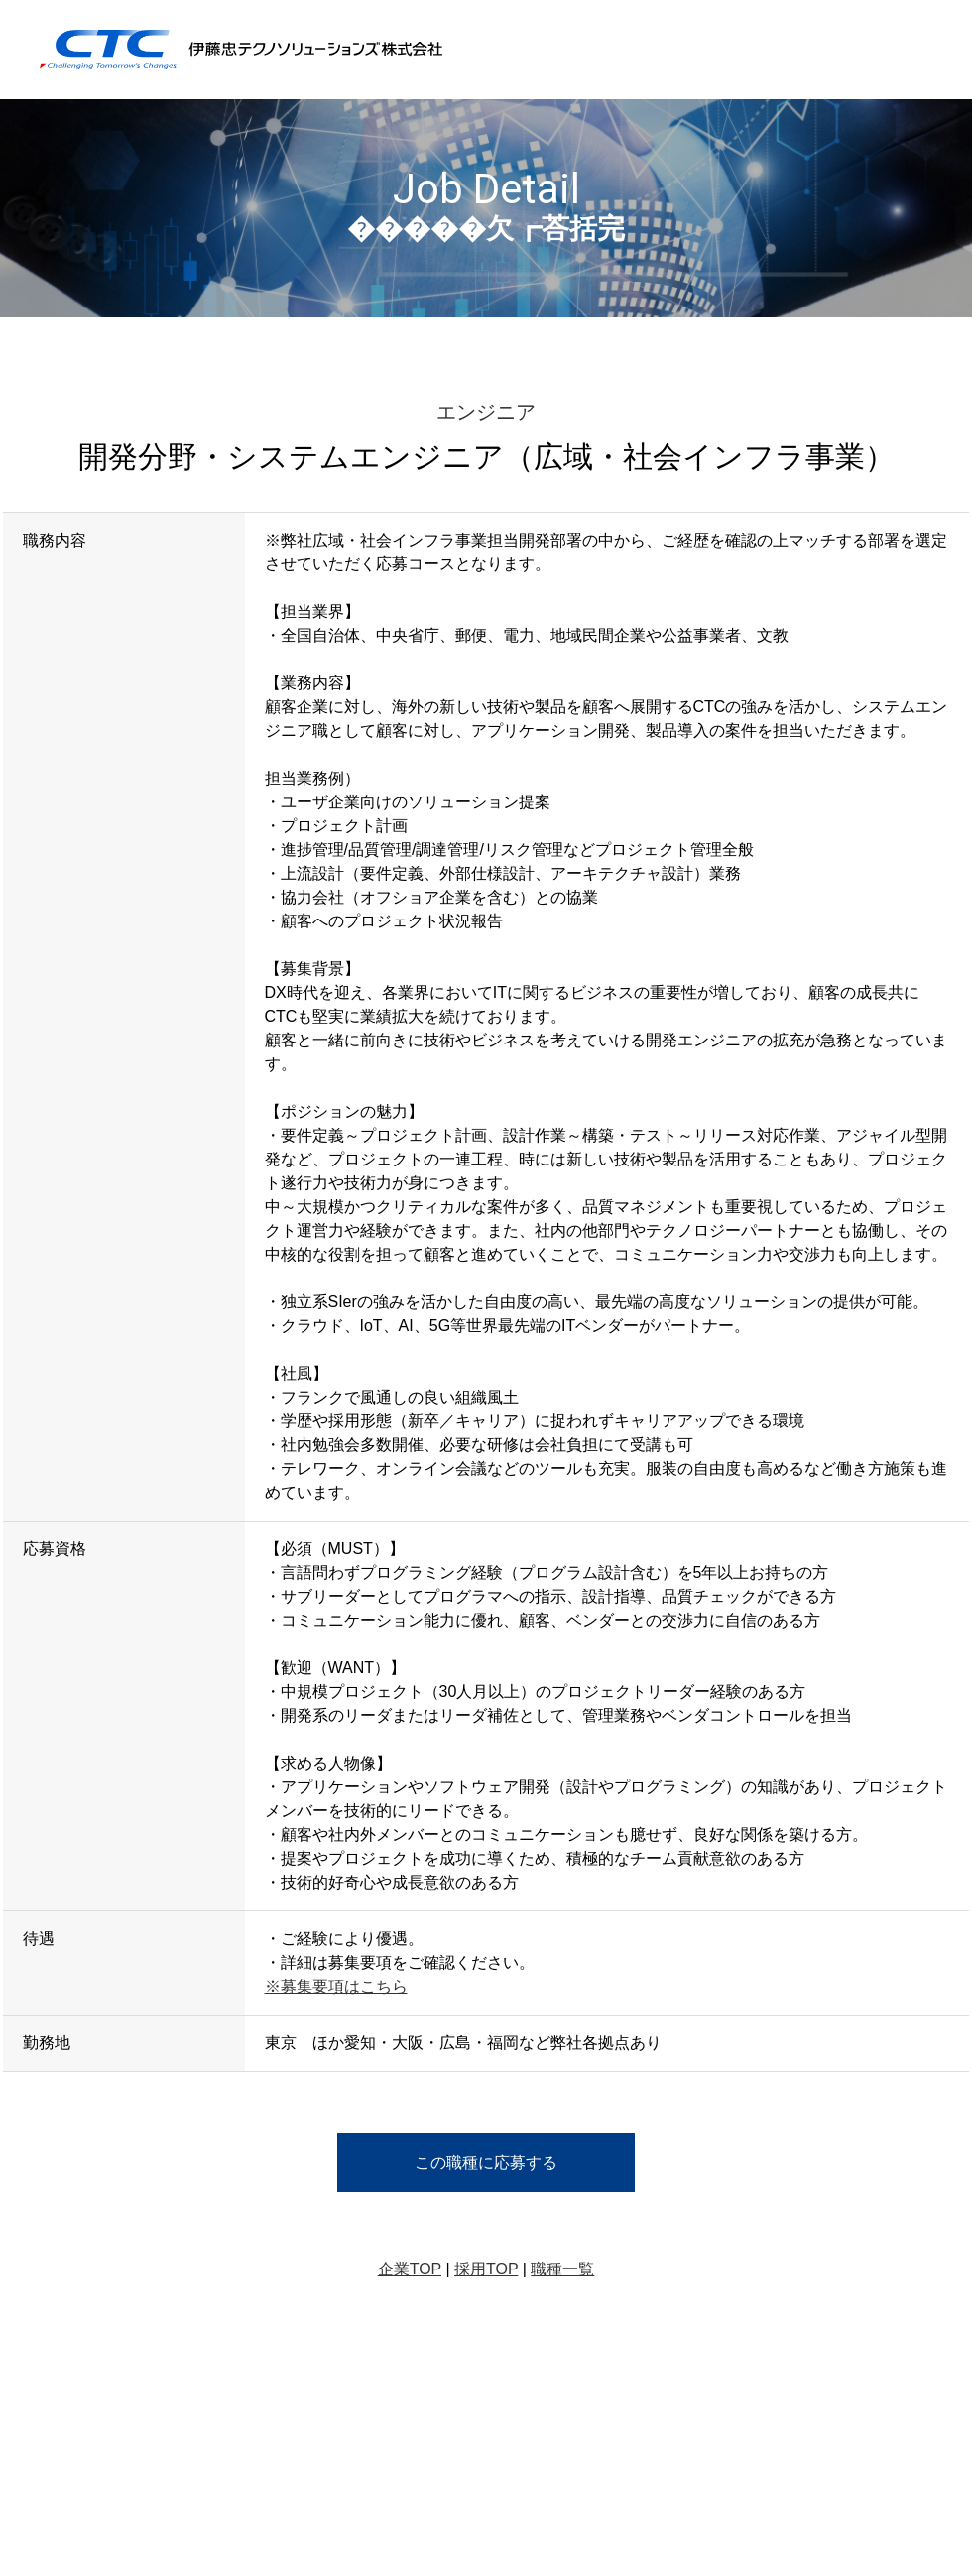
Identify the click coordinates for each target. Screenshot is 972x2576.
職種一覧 (562, 2269)
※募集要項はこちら (336, 1986)
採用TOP (486, 2269)
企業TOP (409, 2269)
